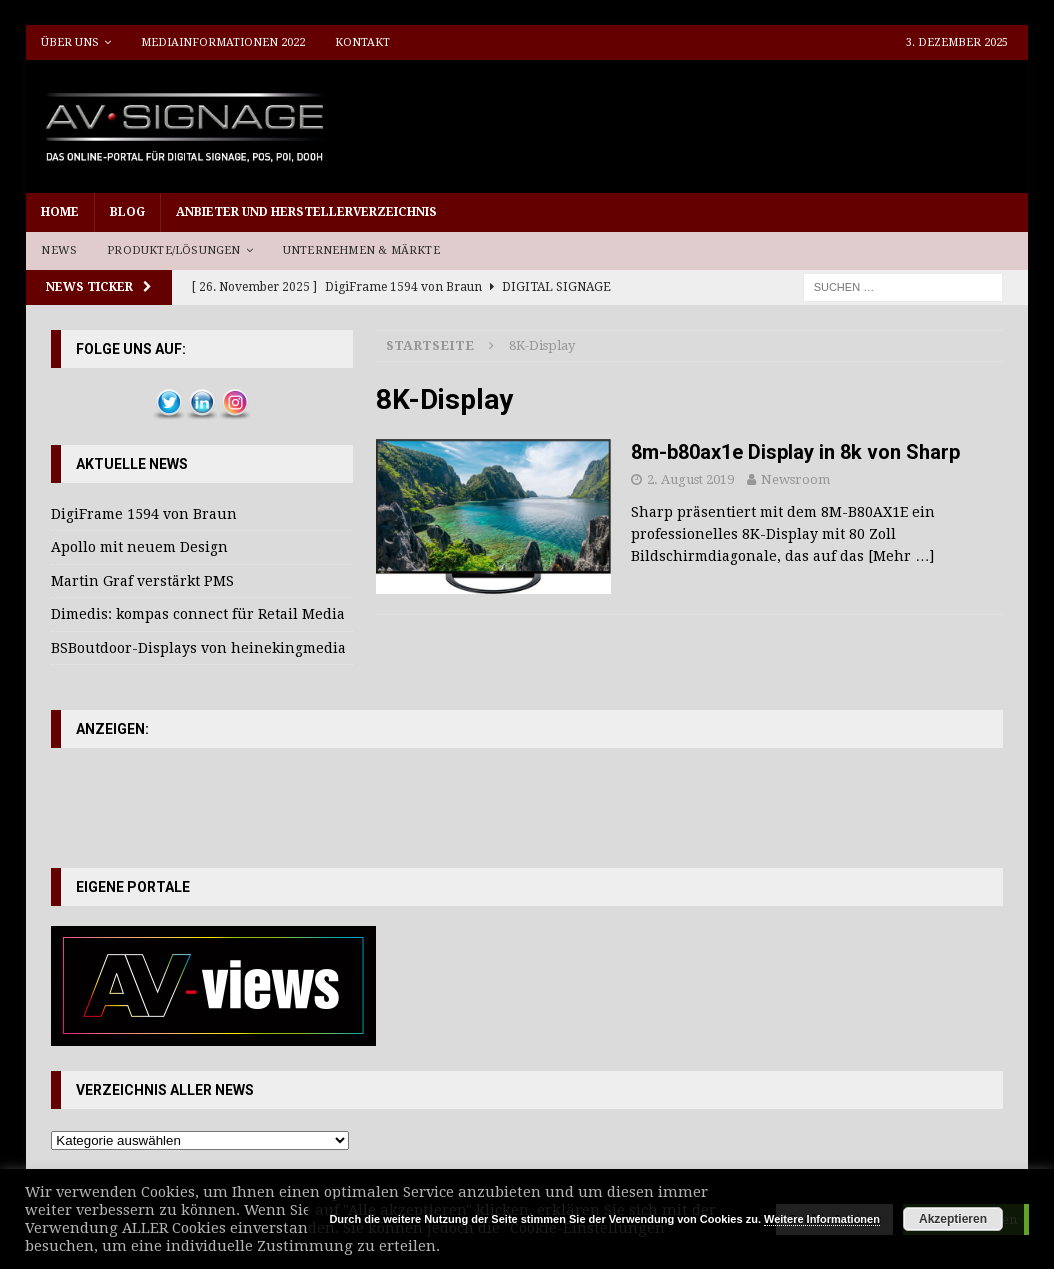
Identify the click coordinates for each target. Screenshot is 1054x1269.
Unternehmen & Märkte (361, 250)
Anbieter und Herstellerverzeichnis (306, 212)
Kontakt (362, 42)
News (59, 250)
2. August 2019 (690, 479)
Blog (127, 212)
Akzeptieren (953, 1219)
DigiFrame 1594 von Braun (144, 514)
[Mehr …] (901, 556)
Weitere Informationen (822, 1219)
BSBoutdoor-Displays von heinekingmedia (198, 648)
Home (60, 212)
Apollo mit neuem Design (139, 547)
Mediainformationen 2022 (223, 42)
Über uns (70, 42)
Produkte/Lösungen (173, 250)
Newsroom (795, 479)
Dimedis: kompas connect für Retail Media (198, 614)
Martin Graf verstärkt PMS (142, 581)
